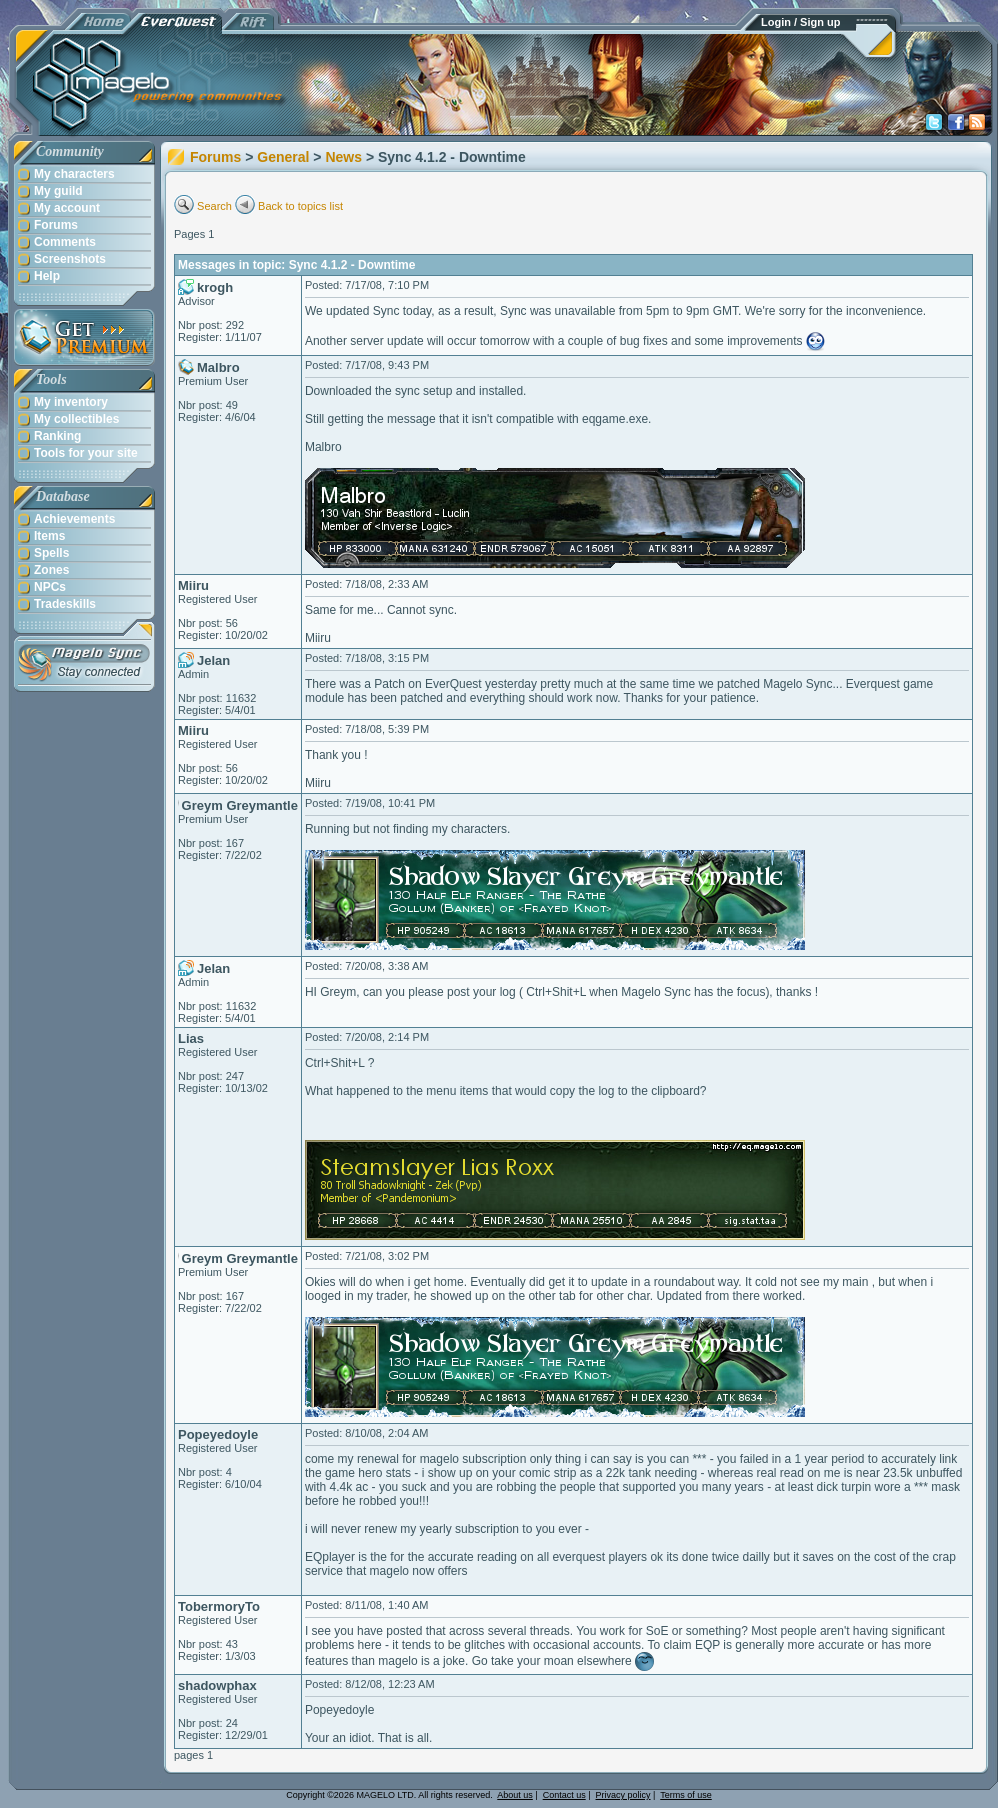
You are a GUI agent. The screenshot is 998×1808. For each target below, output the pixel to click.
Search (214, 206)
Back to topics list (300, 206)
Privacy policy (623, 1795)
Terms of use (686, 1795)
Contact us (564, 1795)
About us (515, 1795)
